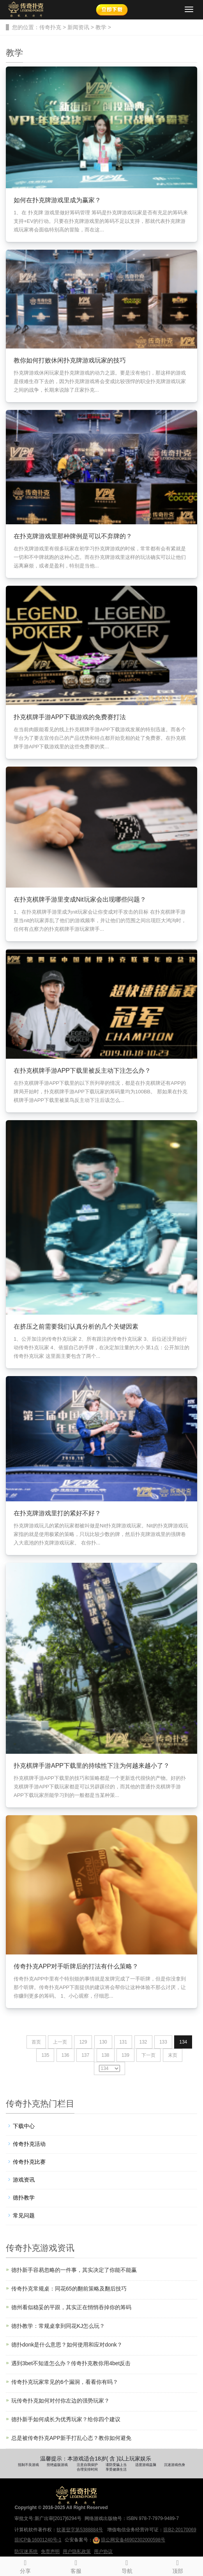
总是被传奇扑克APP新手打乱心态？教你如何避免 (71, 2438)
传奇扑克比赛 (29, 2162)
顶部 (177, 2565)
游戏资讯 (24, 2180)
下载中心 (24, 2126)
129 (83, 2042)
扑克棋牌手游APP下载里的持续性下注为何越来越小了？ (91, 1765)
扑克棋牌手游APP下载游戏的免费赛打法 (70, 717)
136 (65, 2055)
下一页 (148, 2055)
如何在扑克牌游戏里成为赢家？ (57, 200)
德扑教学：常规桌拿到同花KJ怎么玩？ (58, 2326)
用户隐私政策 (77, 2551)
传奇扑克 (50, 27)
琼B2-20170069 (179, 2529)
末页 (172, 2055)
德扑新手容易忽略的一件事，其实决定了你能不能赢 (74, 2270)
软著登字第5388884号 (79, 2529)
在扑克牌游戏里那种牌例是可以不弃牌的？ (73, 536)
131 (123, 2042)
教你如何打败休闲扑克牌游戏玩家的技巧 (70, 360)
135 (45, 2055)
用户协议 (103, 2551)
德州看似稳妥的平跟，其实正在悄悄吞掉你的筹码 (71, 2307)
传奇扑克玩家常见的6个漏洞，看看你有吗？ (64, 2382)
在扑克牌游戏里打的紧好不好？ (57, 1513)
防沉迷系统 (26, 2551)
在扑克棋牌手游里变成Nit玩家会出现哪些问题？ (80, 899)
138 (105, 2055)
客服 (76, 2565)
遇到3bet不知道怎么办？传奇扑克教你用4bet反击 (71, 2363)
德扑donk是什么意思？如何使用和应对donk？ (66, 2344)
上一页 (60, 2042)
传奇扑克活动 (29, 2144)
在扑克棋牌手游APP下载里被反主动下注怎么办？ (82, 1070)
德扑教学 (24, 2197)
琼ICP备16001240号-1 (37, 2540)
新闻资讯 (78, 27)
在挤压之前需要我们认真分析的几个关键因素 (76, 1326)
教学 (100, 27)
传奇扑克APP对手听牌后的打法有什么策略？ (76, 1966)
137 (85, 2055)
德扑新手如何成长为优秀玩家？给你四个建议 (65, 2419)
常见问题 (24, 2215)
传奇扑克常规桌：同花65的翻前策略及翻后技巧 (69, 2288)
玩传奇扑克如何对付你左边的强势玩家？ (60, 2400)
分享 (25, 2565)
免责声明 (50, 2551)
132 (143, 2042)
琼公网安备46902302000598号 (129, 2540)
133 (163, 2042)
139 (125, 2055)
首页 (36, 2042)
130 (103, 2042)
